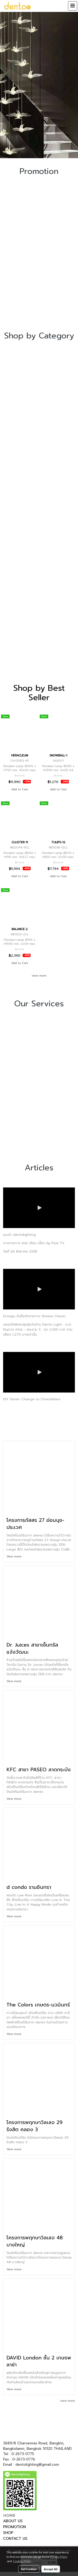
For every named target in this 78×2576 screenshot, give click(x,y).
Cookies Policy (22, 2561)
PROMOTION (14, 2527)
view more (39, 975)
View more (14, 1556)
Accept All (50, 2569)
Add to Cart (19, 789)
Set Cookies (29, 2569)
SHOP (8, 2533)
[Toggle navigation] (72, 5)
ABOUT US (13, 2521)
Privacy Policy (58, 2556)
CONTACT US (15, 2538)
